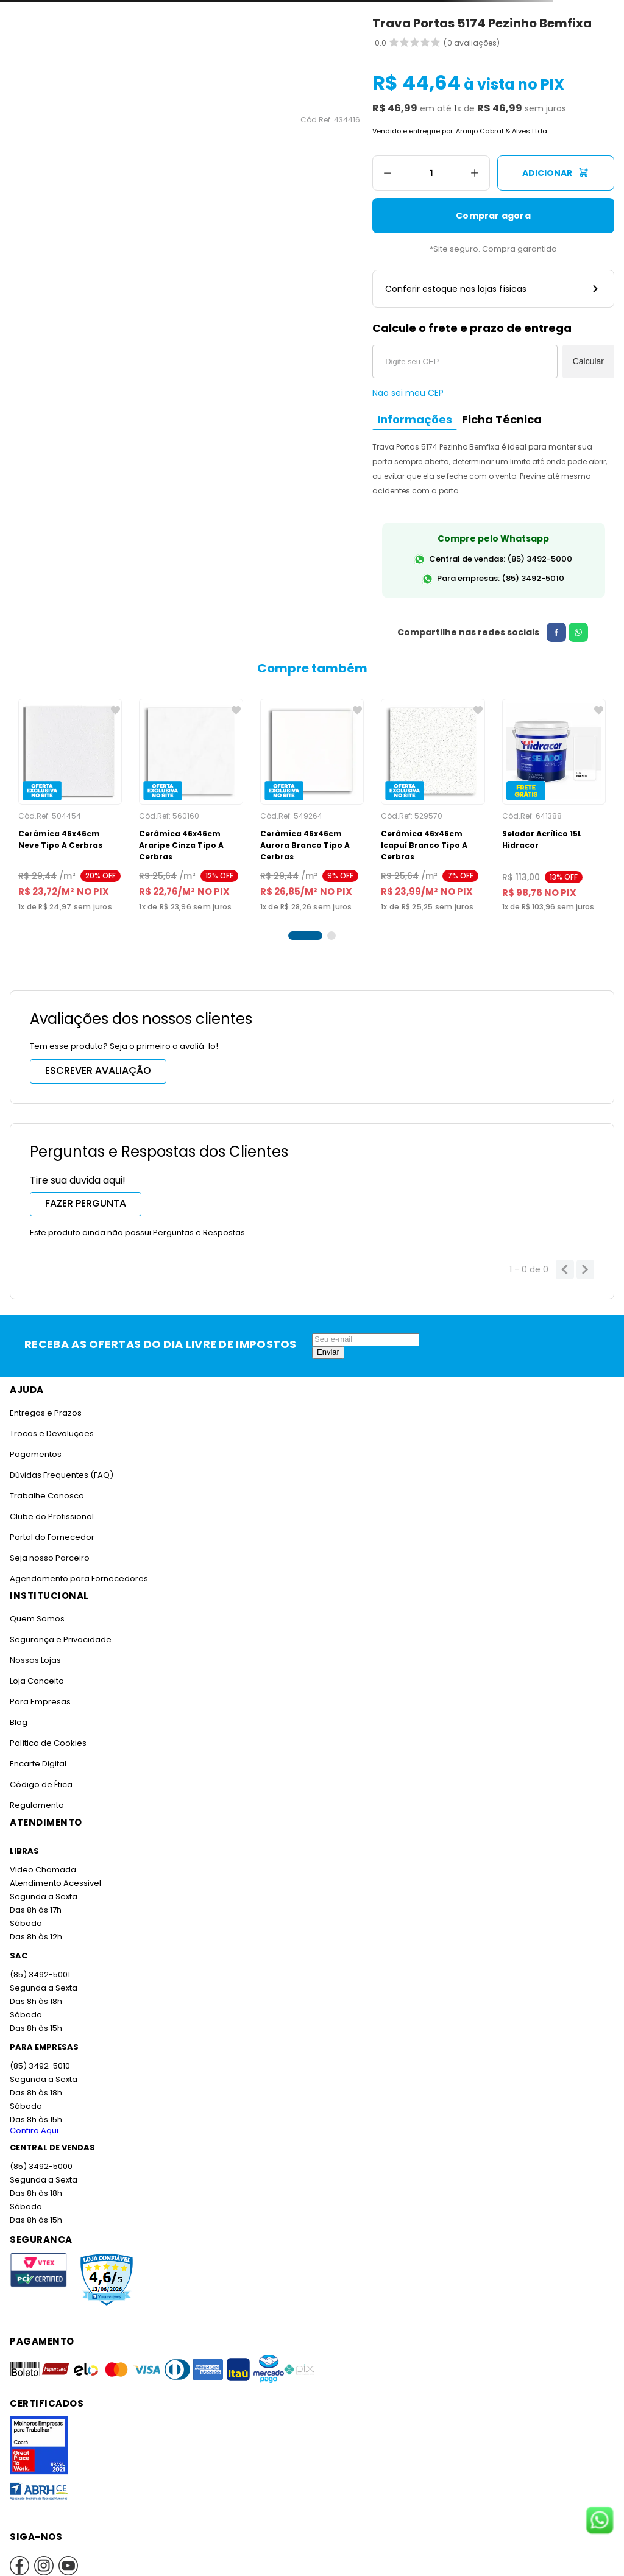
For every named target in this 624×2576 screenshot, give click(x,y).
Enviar (328, 1340)
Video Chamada (42, 1858)
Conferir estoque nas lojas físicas (493, 289)
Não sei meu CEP (408, 393)
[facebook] (551, 632)
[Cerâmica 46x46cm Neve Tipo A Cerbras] (70, 799)
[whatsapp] (573, 632)
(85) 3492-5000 (40, 2155)
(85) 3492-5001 (39, 1963)
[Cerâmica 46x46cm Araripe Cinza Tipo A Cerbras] (190, 799)
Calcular (588, 361)
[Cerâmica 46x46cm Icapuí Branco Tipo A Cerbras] (432, 799)
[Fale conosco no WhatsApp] (599, 2521)
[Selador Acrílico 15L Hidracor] (554, 799)
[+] (475, 173)
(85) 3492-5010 (39, 2054)
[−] (387, 173)
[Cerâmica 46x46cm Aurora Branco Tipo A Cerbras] (312, 799)
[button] (305, 924)
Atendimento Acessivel (54, 1871)
